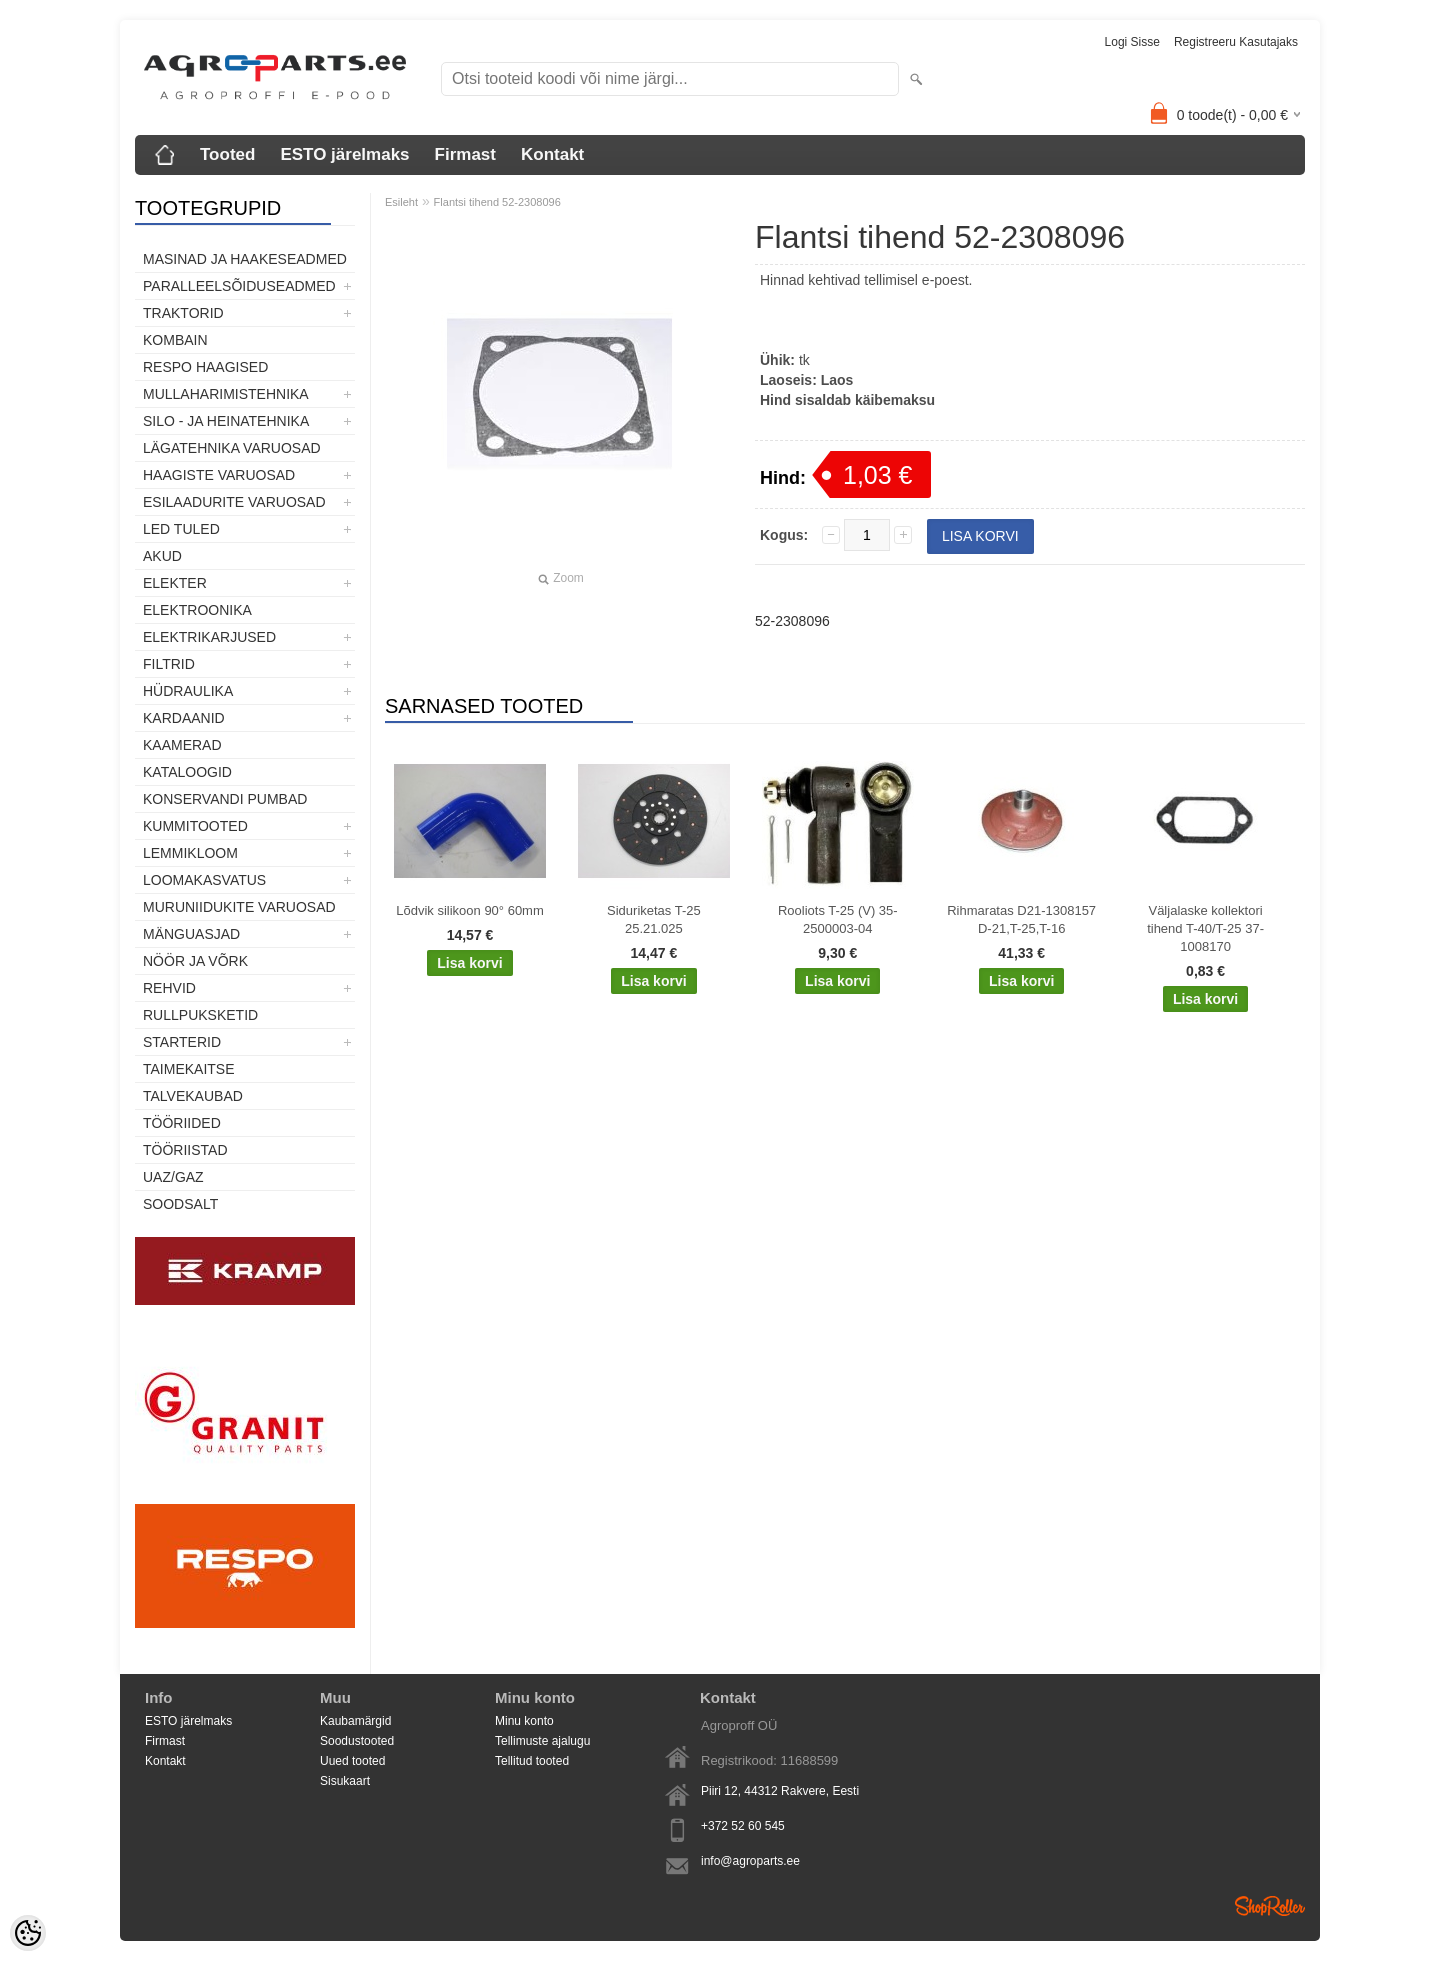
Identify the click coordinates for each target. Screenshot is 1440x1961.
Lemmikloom (190, 853)
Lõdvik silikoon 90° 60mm (470, 910)
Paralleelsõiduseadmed (239, 286)
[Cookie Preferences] (28, 1933)
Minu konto (524, 1721)
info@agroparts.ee (750, 1861)
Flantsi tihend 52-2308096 (497, 202)
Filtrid (169, 664)
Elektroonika (197, 610)
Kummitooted (195, 826)
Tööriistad (185, 1150)
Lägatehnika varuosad (232, 448)
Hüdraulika (188, 691)
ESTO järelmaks (344, 154)
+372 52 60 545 (743, 1826)
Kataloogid (187, 772)
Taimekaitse (189, 1069)
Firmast (465, 154)
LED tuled (181, 529)
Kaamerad (182, 745)
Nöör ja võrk (195, 961)
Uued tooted (352, 1761)
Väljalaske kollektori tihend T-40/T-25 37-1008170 (1205, 928)
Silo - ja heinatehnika (226, 421)
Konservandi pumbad (225, 799)
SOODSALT (180, 1204)
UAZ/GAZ (173, 1177)
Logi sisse (1132, 42)
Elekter (175, 583)
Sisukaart (345, 1781)
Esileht (401, 202)
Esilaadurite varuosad (234, 502)
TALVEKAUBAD (193, 1096)
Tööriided (182, 1123)
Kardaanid (184, 718)
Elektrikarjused (209, 637)
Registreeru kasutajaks (1236, 42)
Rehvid (169, 988)
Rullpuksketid (200, 1015)
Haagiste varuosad (219, 475)
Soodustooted (357, 1741)
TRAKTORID (183, 313)
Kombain (175, 340)
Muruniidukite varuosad (239, 907)
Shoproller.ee (1270, 1906)
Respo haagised (205, 367)
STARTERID (182, 1042)
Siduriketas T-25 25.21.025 (654, 919)
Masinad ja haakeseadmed (245, 259)
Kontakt (552, 154)
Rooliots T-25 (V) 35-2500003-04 (838, 919)
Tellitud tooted (532, 1761)
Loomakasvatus (204, 880)
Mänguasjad (191, 934)
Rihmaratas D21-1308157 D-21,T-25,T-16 (1021, 919)
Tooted (227, 154)
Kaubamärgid (355, 1721)
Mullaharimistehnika (226, 394)
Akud (162, 556)
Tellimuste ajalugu (542, 1741)
